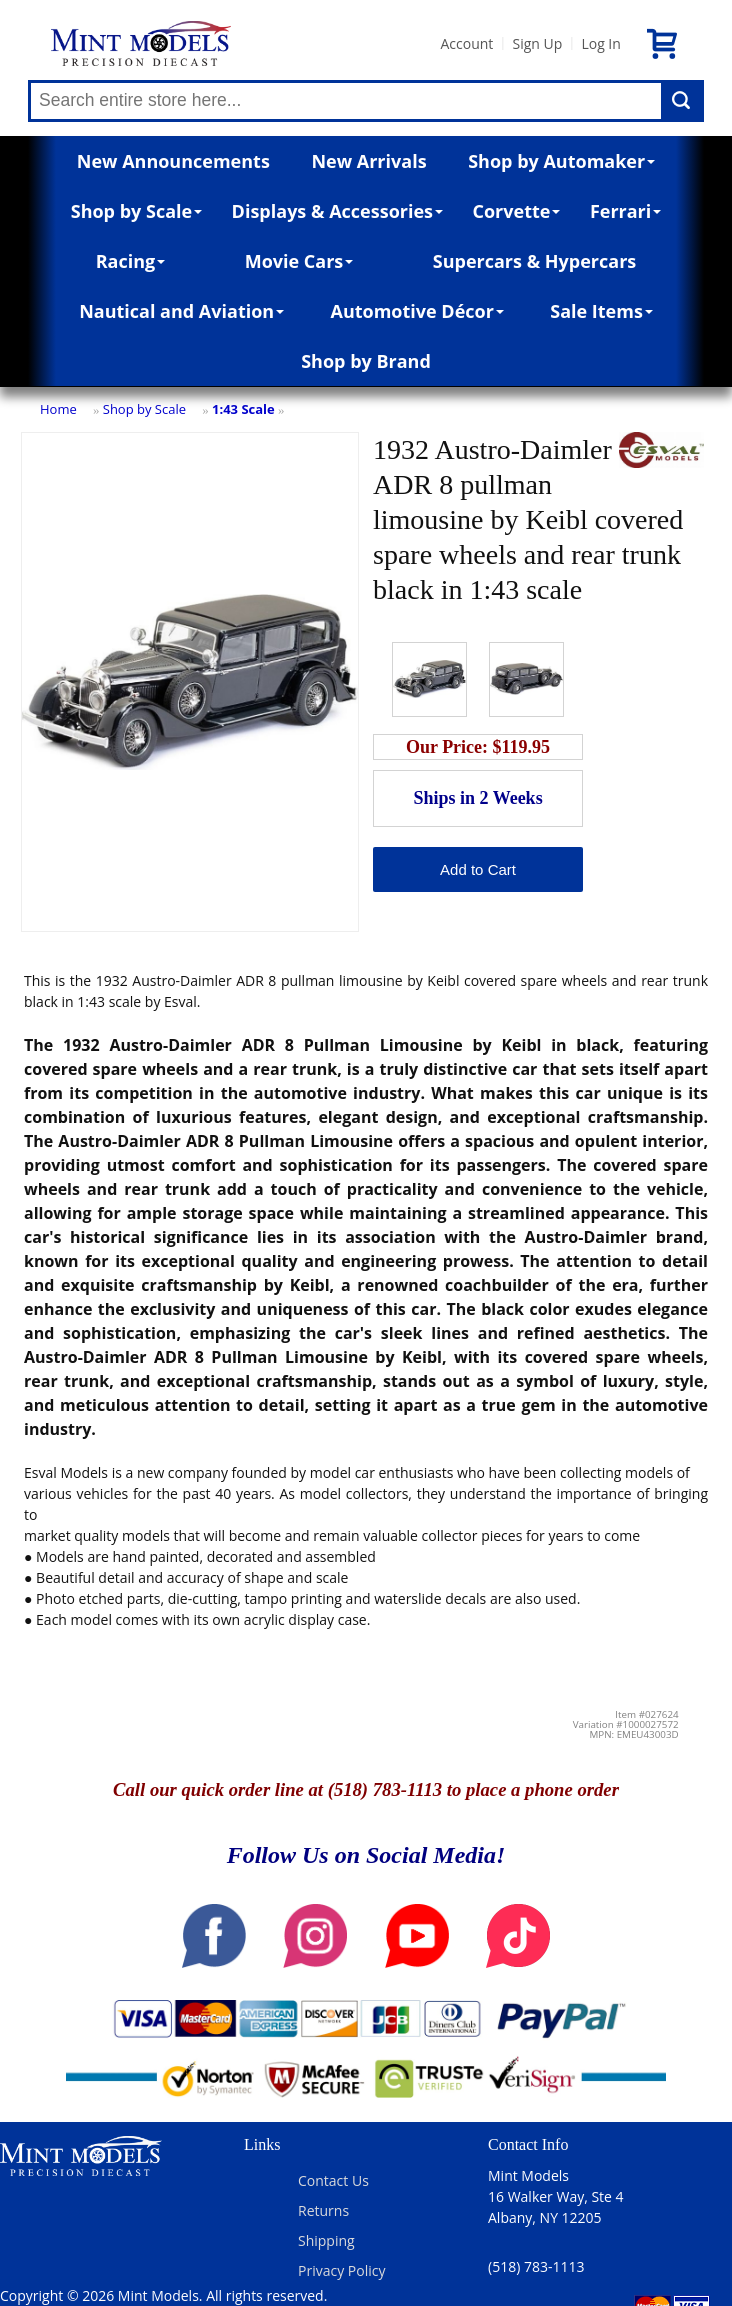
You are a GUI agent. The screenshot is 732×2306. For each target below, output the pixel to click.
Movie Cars (299, 261)
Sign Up (537, 43)
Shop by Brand (366, 361)
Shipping (326, 2240)
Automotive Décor (416, 311)
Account (466, 43)
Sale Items (601, 311)
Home (58, 409)
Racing (131, 261)
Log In (600, 43)
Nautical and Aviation (181, 311)
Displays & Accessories (337, 211)
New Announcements (173, 161)
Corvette (516, 211)
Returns (323, 2210)
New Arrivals (368, 161)
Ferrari (625, 211)
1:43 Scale (243, 409)
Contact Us (333, 2180)
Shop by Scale (136, 211)
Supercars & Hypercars (535, 261)
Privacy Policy (341, 2270)
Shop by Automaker (561, 161)
